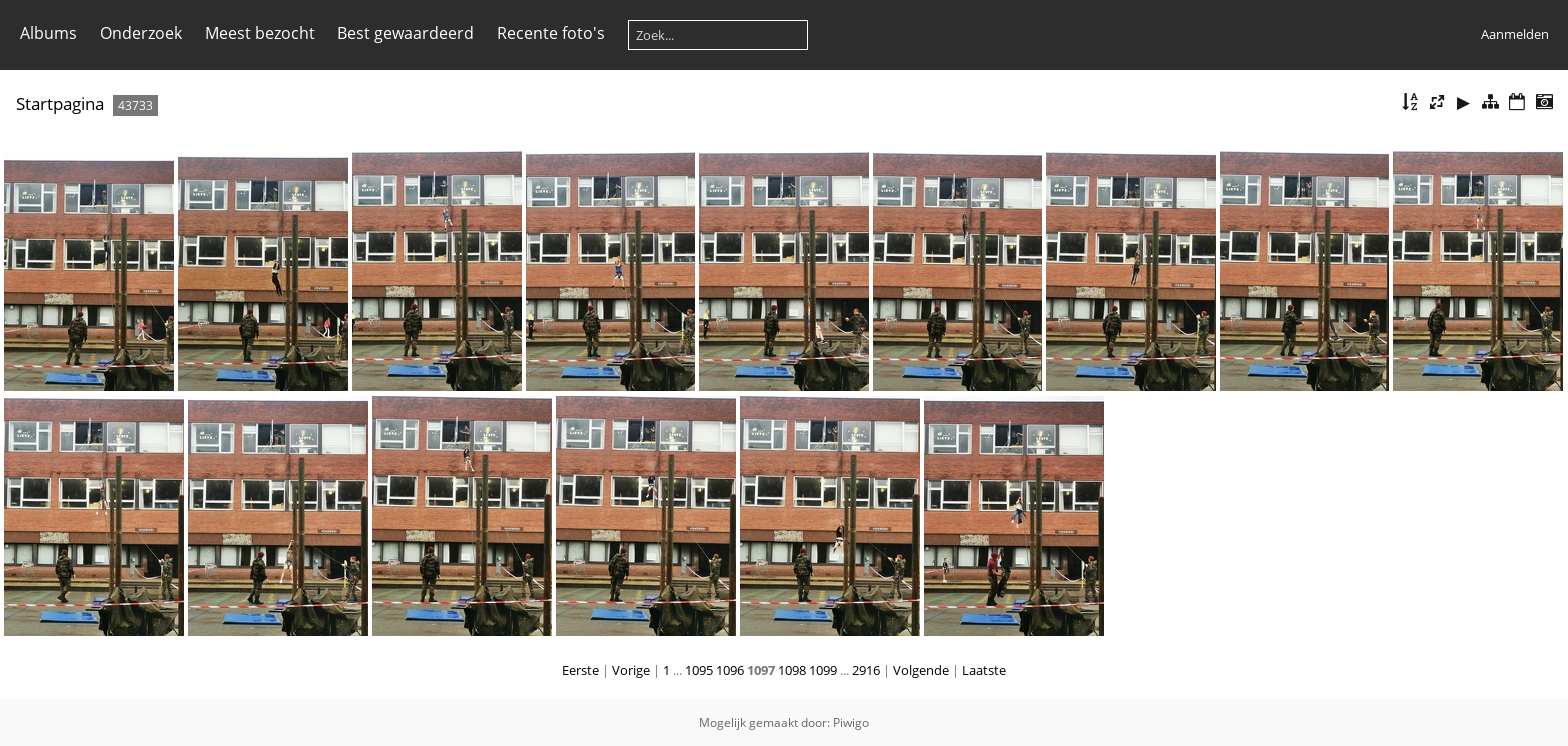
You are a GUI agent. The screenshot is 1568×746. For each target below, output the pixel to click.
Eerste (580, 670)
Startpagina (60, 103)
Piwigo (851, 722)
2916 (866, 670)
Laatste (984, 670)
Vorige (631, 670)
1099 (823, 670)
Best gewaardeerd (405, 33)
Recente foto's (551, 33)
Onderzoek (141, 33)
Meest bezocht (260, 33)
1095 (699, 670)
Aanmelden (1515, 34)
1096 (730, 670)
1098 (792, 670)
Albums (48, 33)
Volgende (921, 670)
